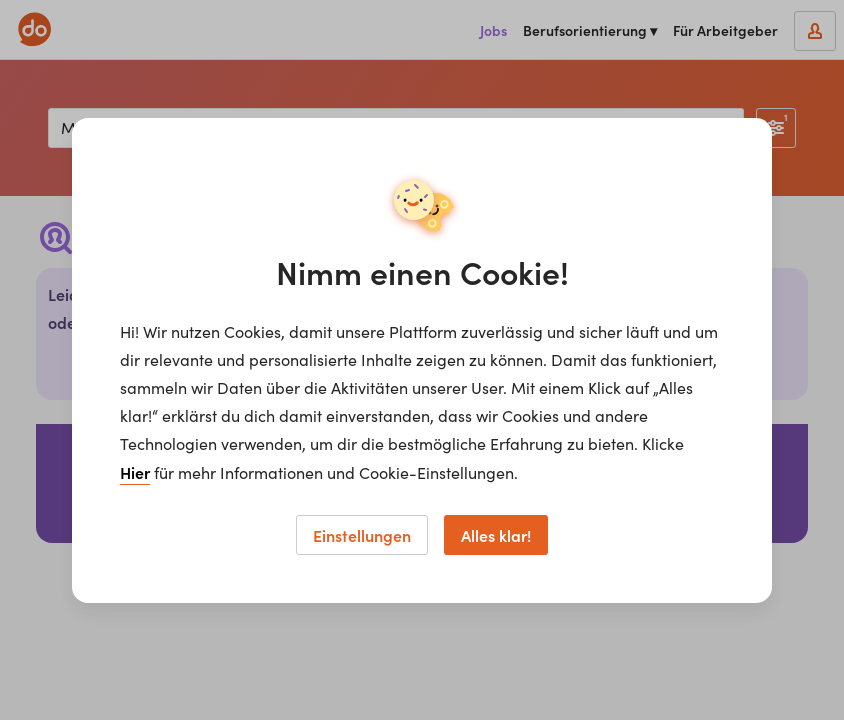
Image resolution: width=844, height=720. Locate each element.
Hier (135, 472)
